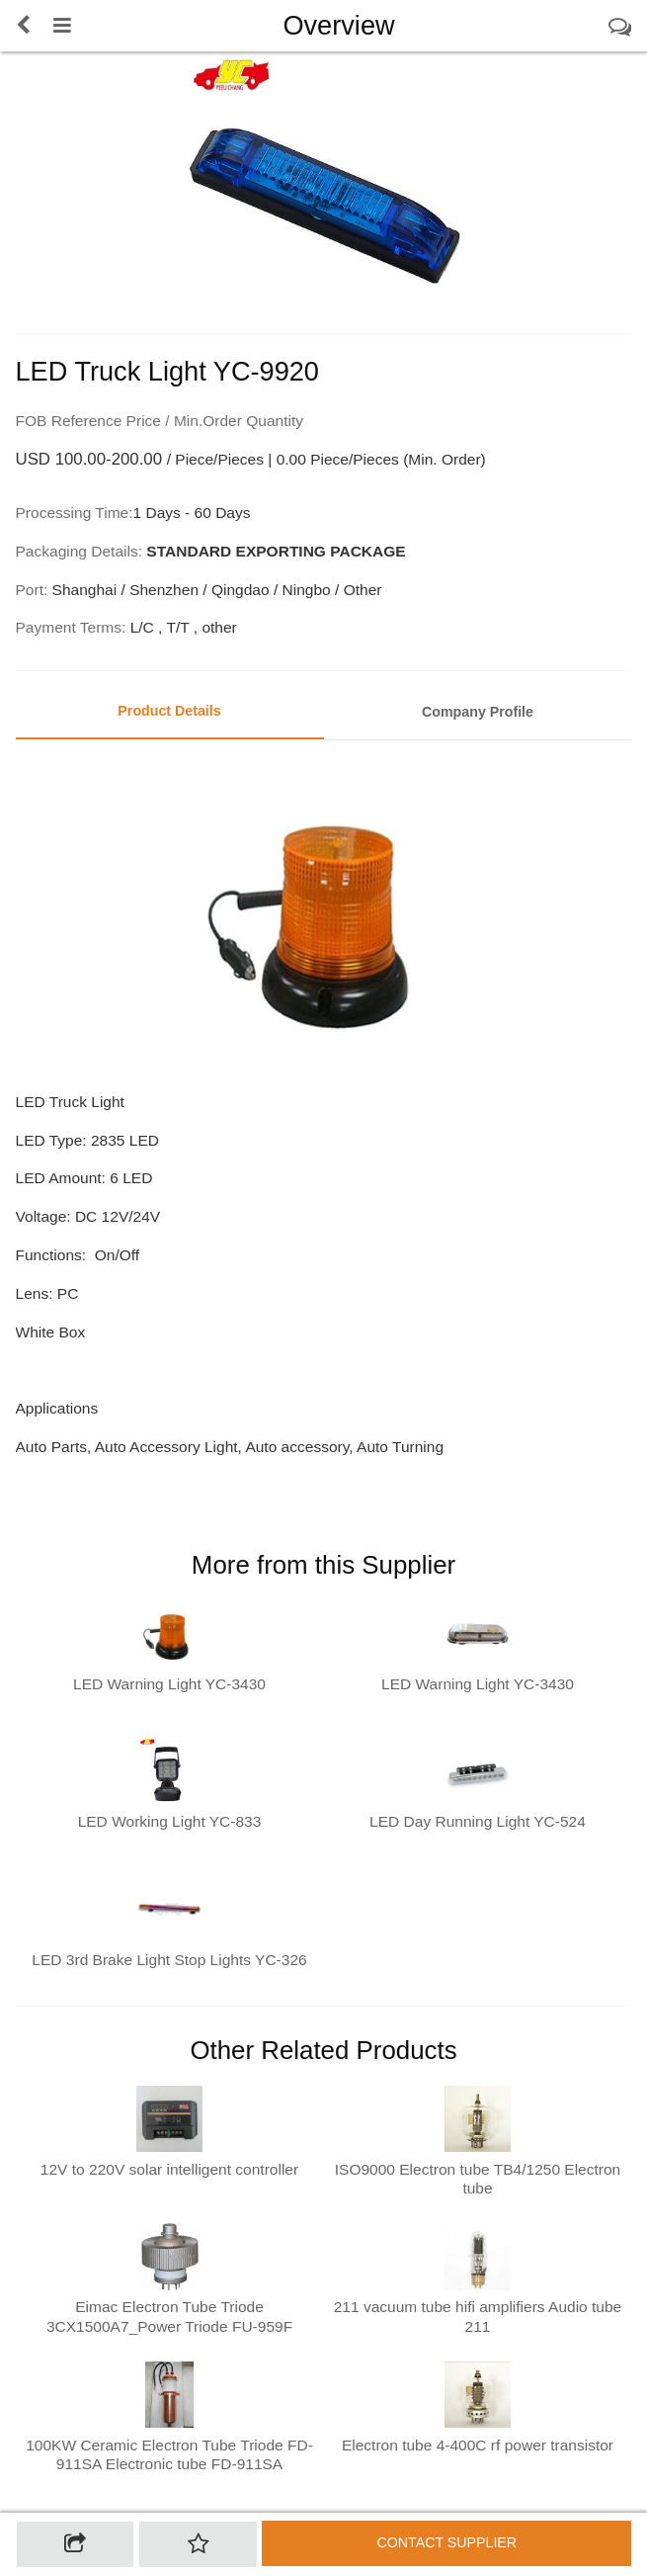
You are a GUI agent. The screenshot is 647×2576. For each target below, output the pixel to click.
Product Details (169, 711)
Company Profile (477, 712)
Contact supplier (446, 2542)
